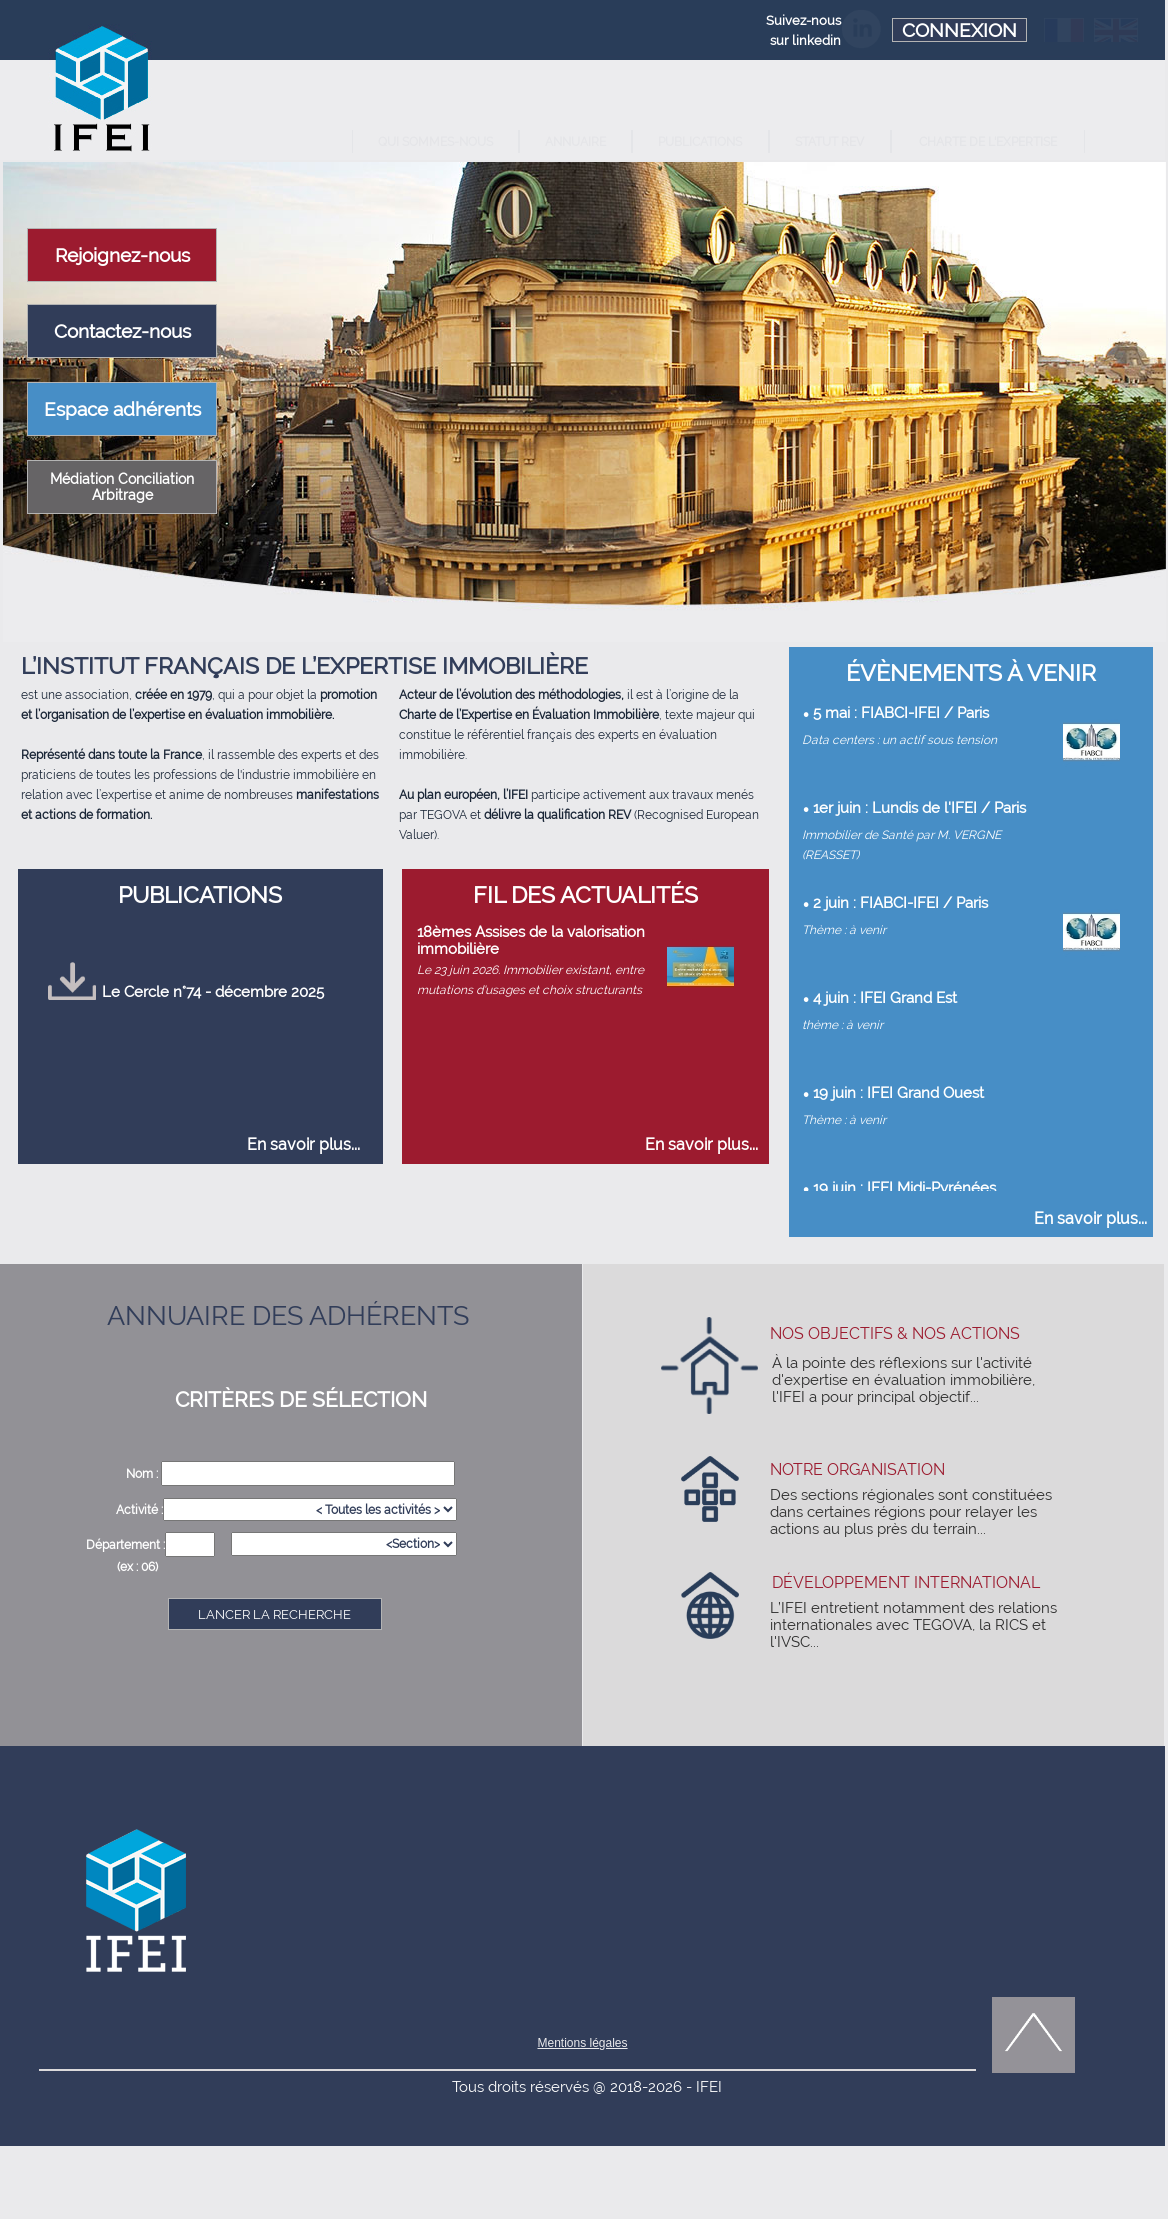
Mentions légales (582, 2043)
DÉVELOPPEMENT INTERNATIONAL (906, 1582)
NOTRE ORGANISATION (857, 1469)
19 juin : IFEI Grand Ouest (898, 1092)
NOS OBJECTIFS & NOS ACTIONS (895, 1333)
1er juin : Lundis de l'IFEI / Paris (919, 807)
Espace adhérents (122, 409)
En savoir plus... (303, 1144)
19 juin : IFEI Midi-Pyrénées (904, 1187)
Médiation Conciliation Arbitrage (122, 487)
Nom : (143, 1474)
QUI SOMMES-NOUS (435, 142)
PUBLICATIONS (700, 142)
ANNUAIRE (575, 142)
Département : (125, 1545)
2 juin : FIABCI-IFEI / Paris (900, 902)
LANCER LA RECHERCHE (274, 1614)
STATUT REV (829, 142)
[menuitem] (435, 141)
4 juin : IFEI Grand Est (885, 997)
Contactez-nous (122, 331)
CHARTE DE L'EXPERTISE (988, 142)
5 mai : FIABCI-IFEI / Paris (901, 712)
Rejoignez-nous (122, 255)
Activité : (139, 1510)
